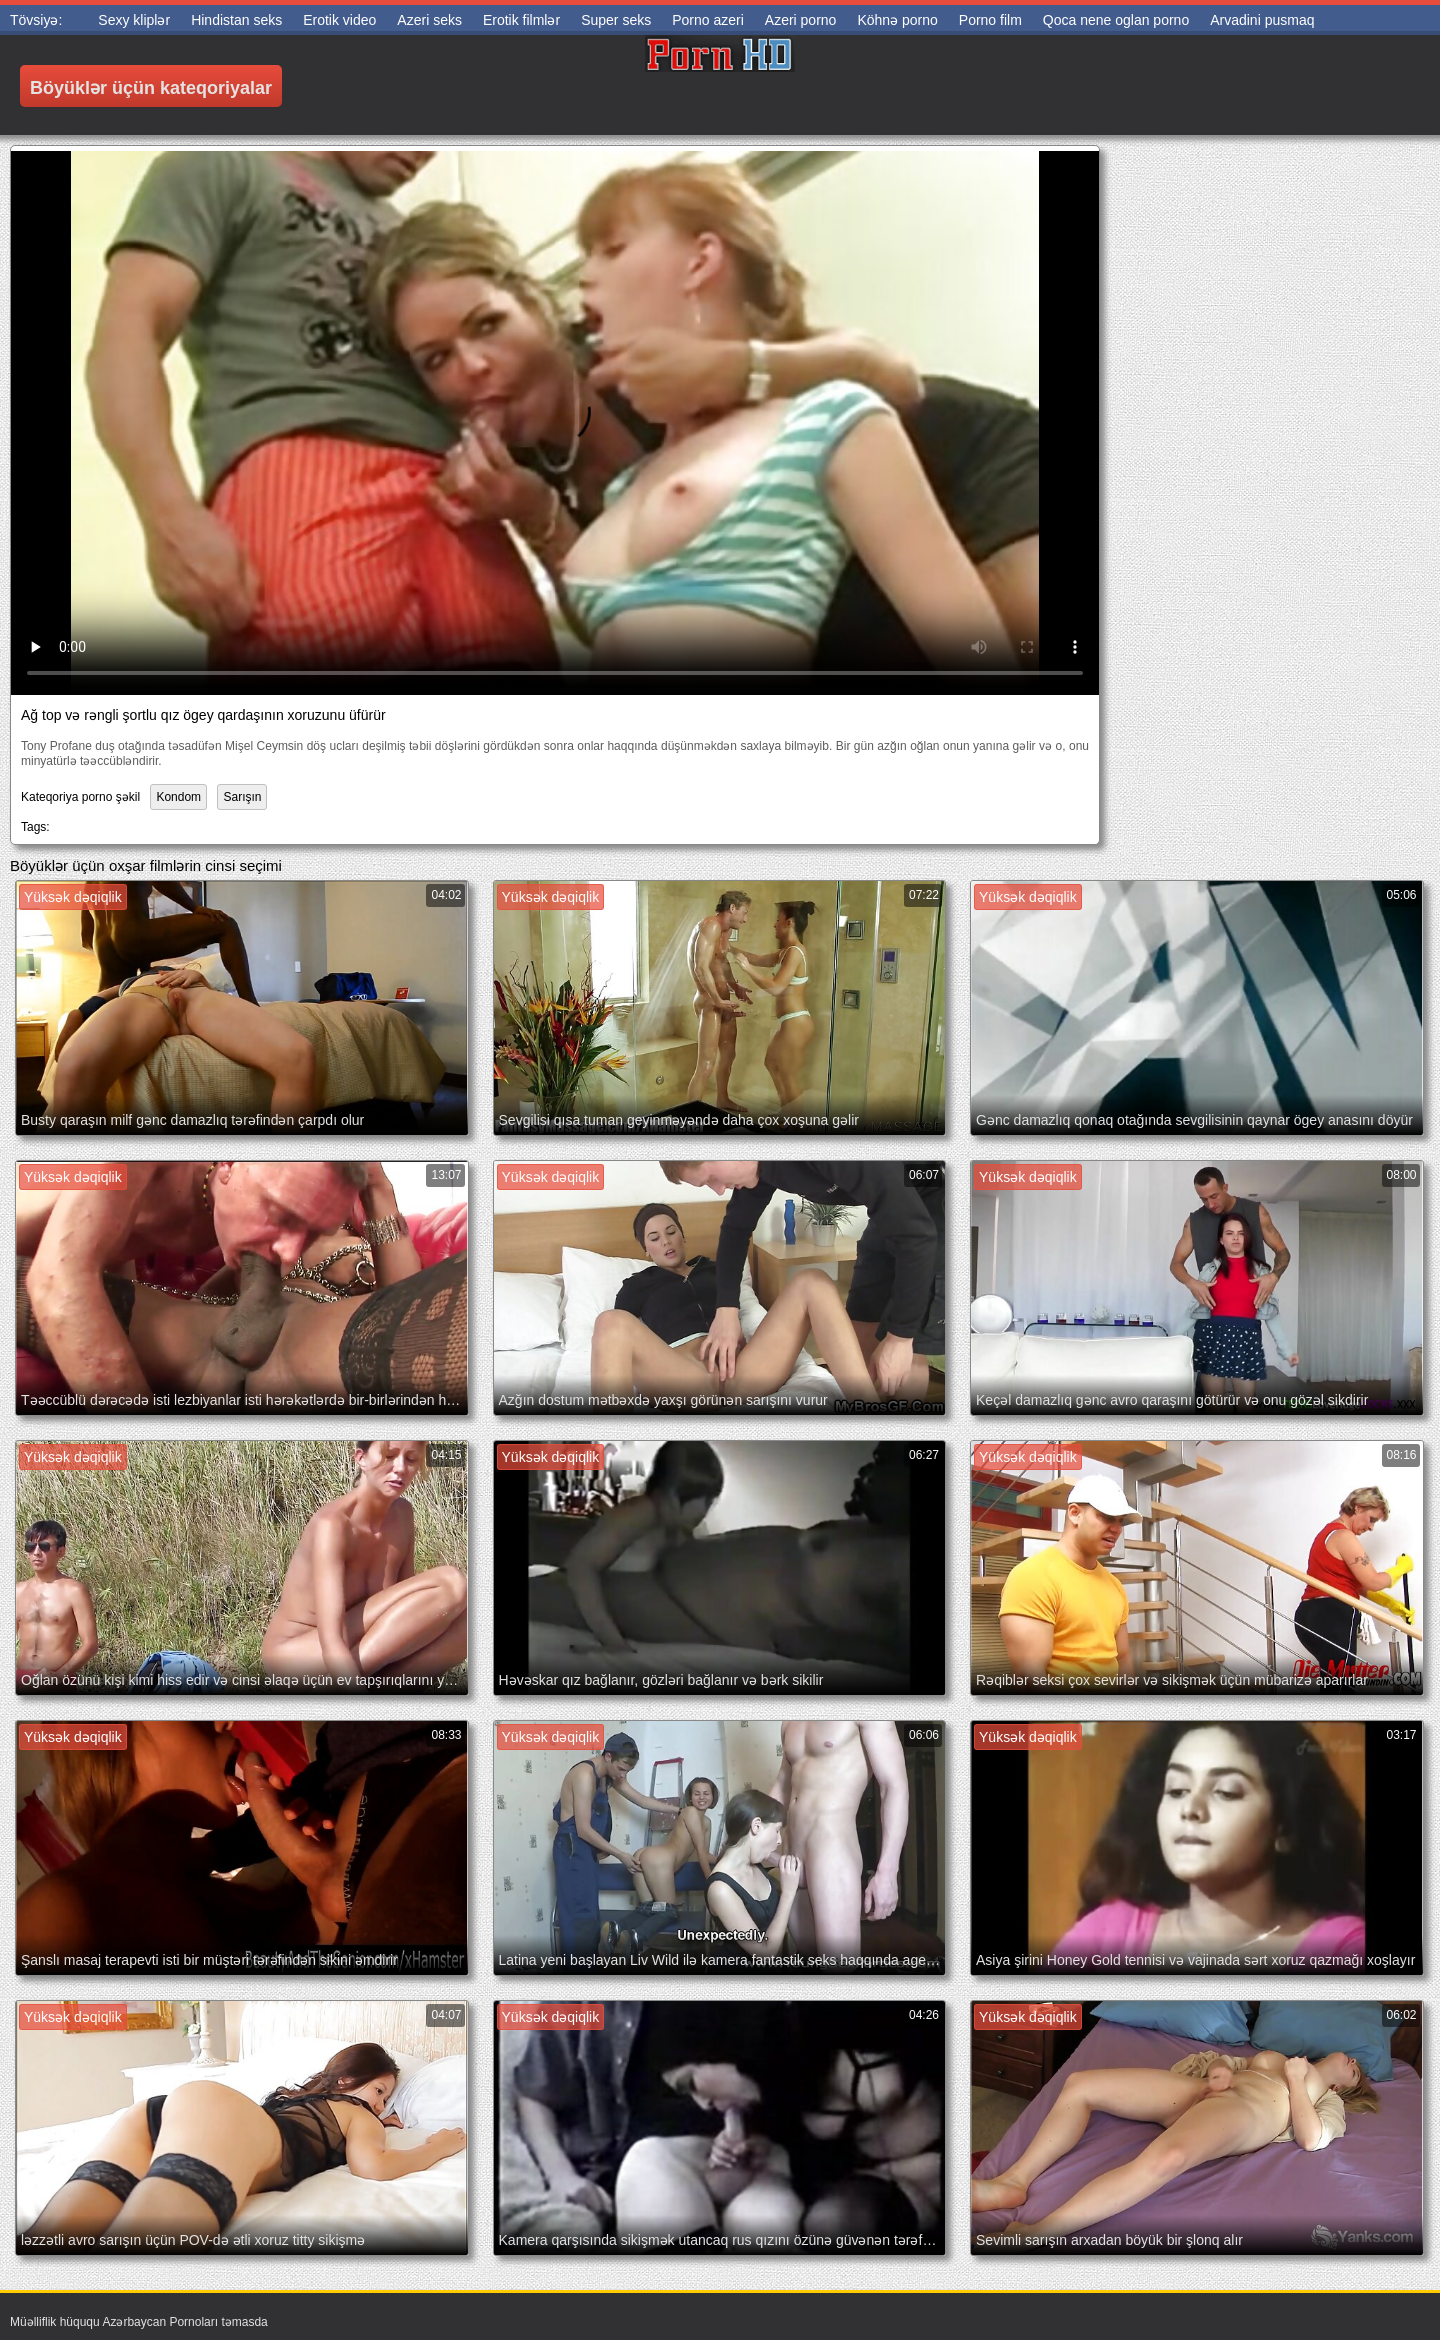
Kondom (178, 797)
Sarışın (242, 797)
